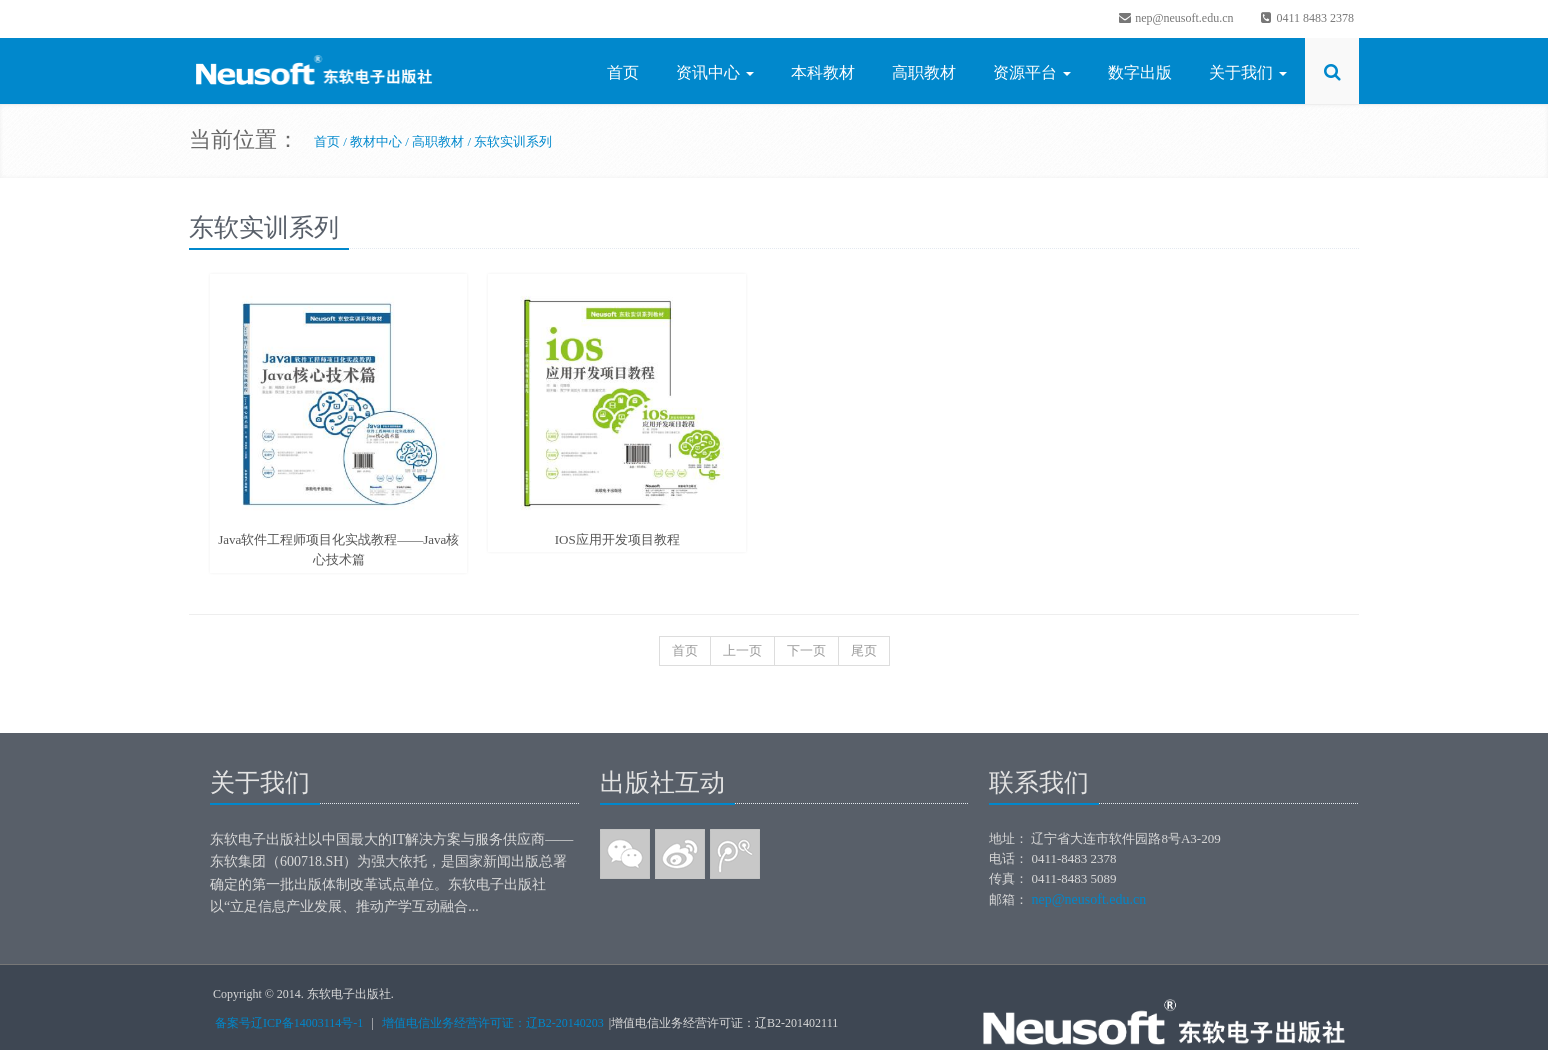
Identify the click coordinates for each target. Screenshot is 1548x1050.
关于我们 (1248, 72)
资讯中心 (715, 72)
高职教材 (924, 72)
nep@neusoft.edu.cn (1175, 18)
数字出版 (1140, 72)
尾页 (864, 650)
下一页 (806, 650)
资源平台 (1032, 72)
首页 (623, 72)
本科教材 (823, 72)
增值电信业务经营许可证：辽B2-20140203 (493, 1023)
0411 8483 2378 (1306, 18)
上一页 (742, 650)
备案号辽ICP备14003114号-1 (289, 1023)
